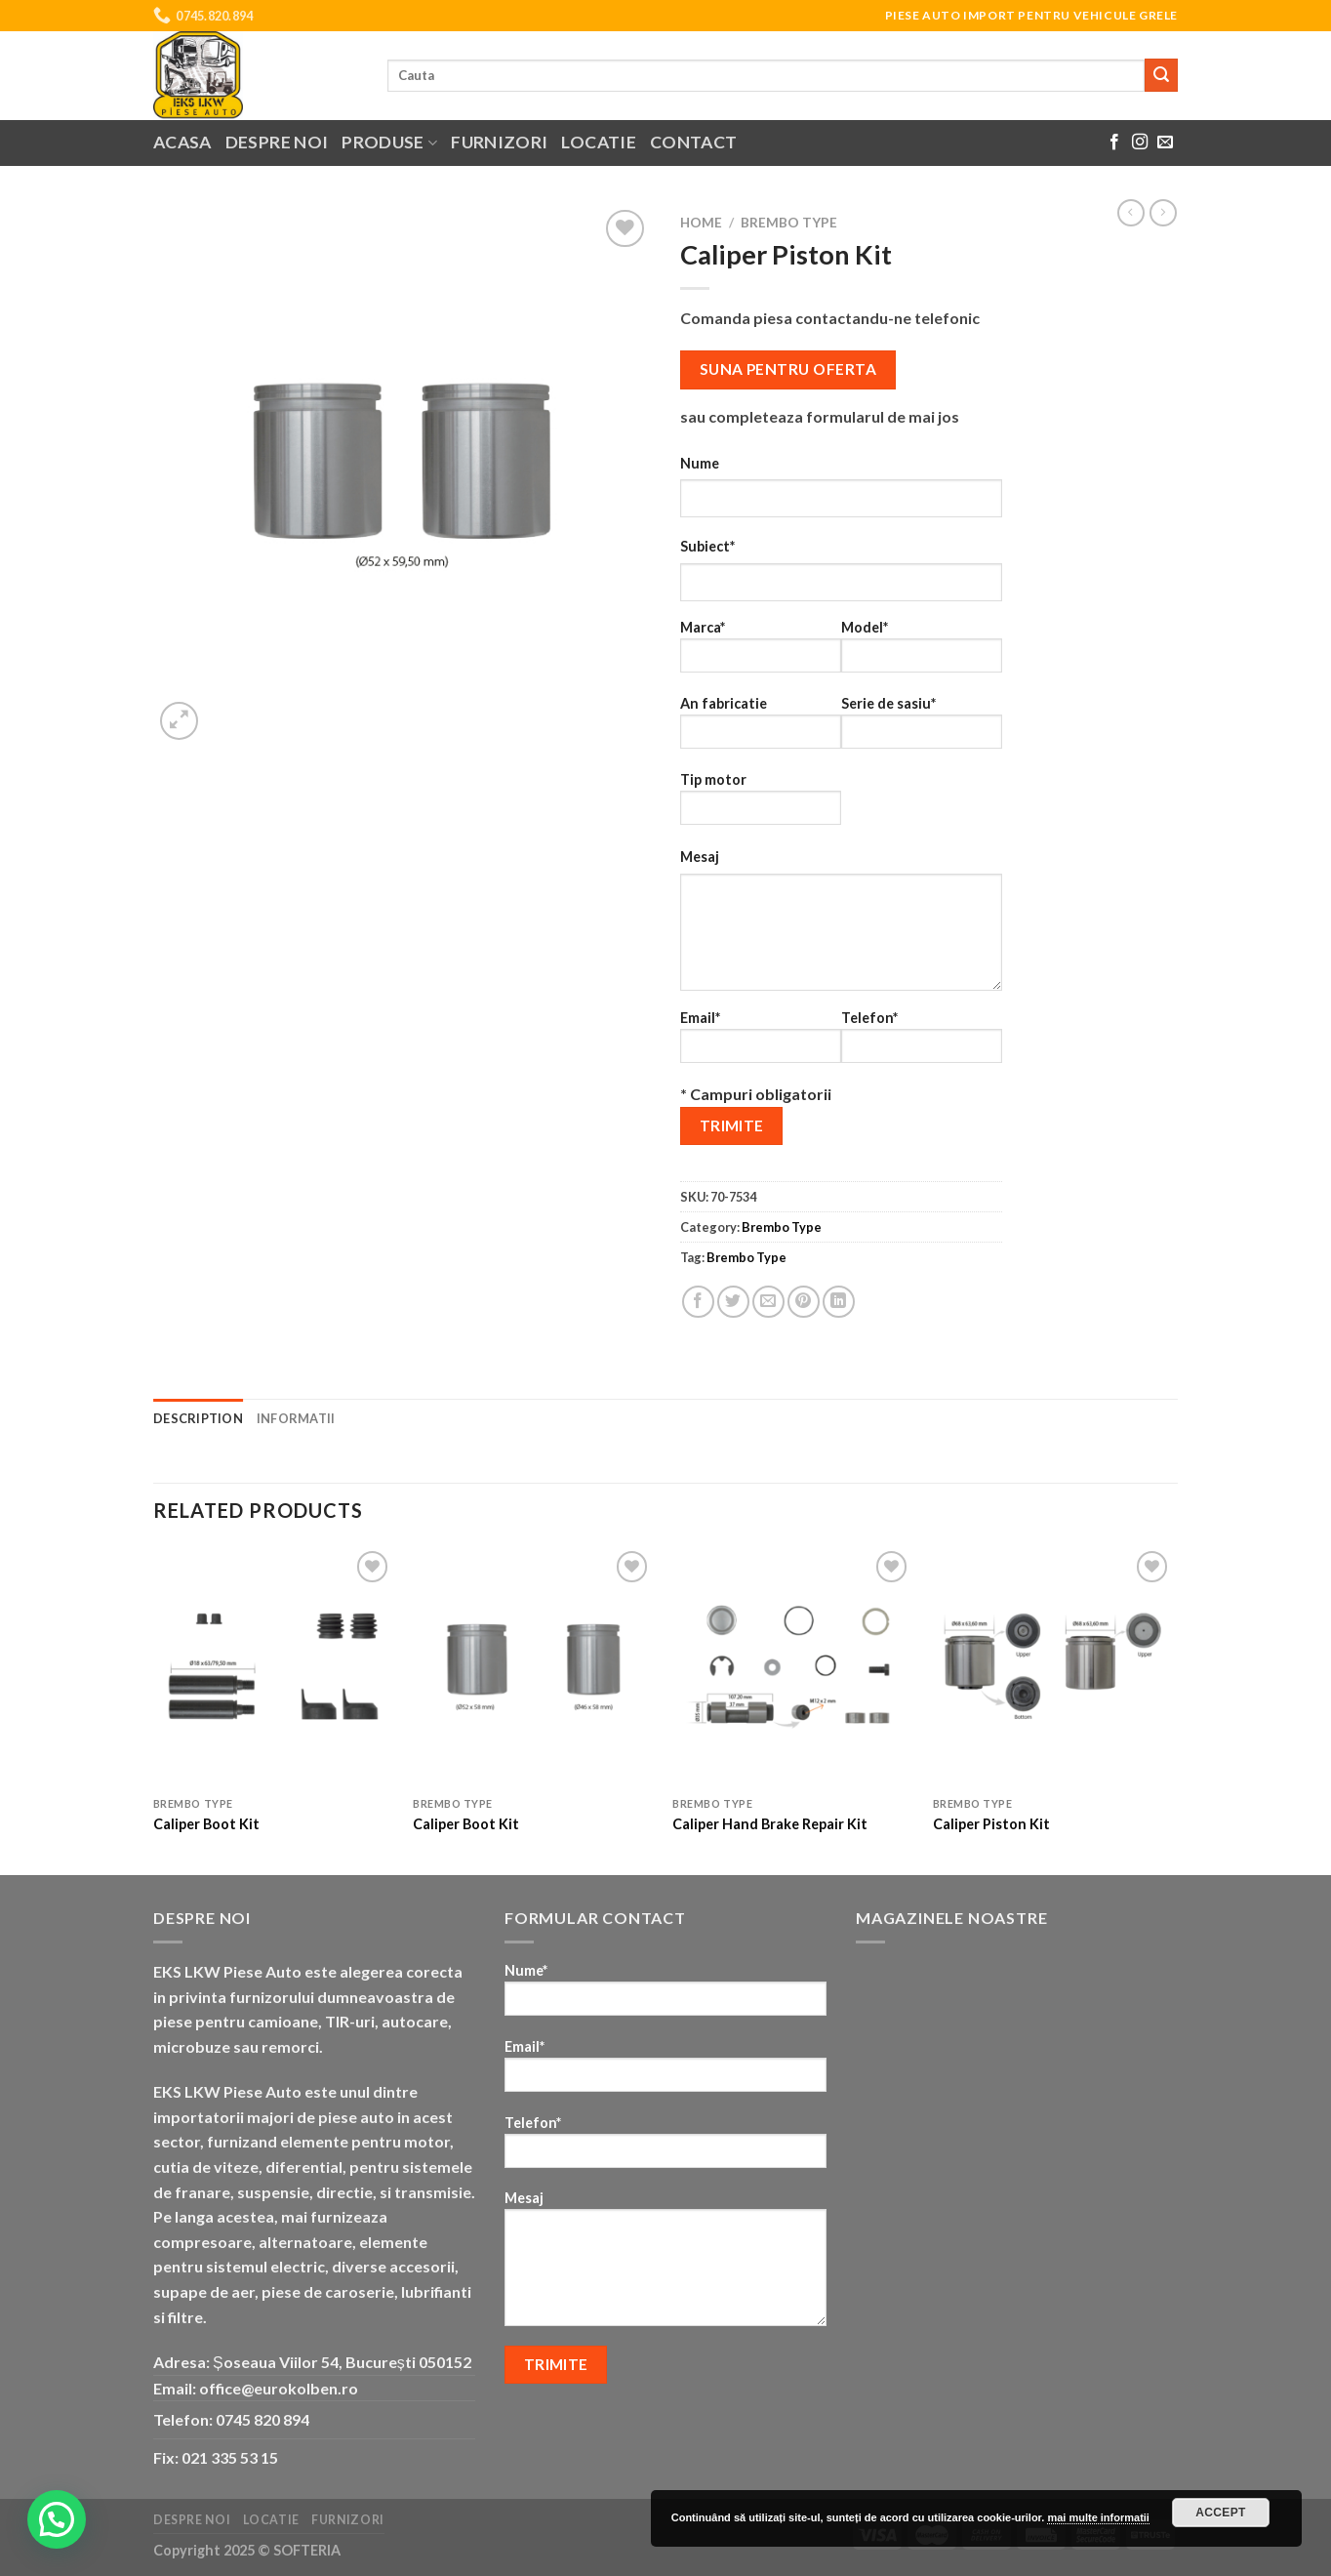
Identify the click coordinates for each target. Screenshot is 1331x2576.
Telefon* (921, 1043)
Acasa (182, 142)
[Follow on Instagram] (1140, 142)
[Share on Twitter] (733, 1302)
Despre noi (277, 142)
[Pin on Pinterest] (803, 1302)
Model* (921, 652)
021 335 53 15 (230, 2457)
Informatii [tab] (296, 1418)
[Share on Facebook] (698, 1302)
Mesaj (699, 856)
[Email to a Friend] (768, 1302)
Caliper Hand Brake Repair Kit (769, 1824)
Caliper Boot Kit (206, 1824)
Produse (389, 142)
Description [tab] (198, 1418)
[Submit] (1161, 75)
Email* (760, 1043)
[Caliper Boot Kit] (273, 1666)
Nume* (665, 1995)
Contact (693, 142)
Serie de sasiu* (921, 728)
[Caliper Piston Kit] (1053, 1666)
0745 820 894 (262, 2419)
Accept (1220, 2512)
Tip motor (760, 804)
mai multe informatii (1098, 2517)
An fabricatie (760, 728)
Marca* (760, 652)
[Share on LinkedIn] (839, 1302)
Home (701, 222)
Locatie (598, 142)
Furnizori (499, 142)
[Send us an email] (1165, 142)
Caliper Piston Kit (991, 1824)
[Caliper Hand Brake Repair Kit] (792, 1666)
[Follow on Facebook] (1114, 142)
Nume (699, 463)
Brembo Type (789, 222)
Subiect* (707, 546)
